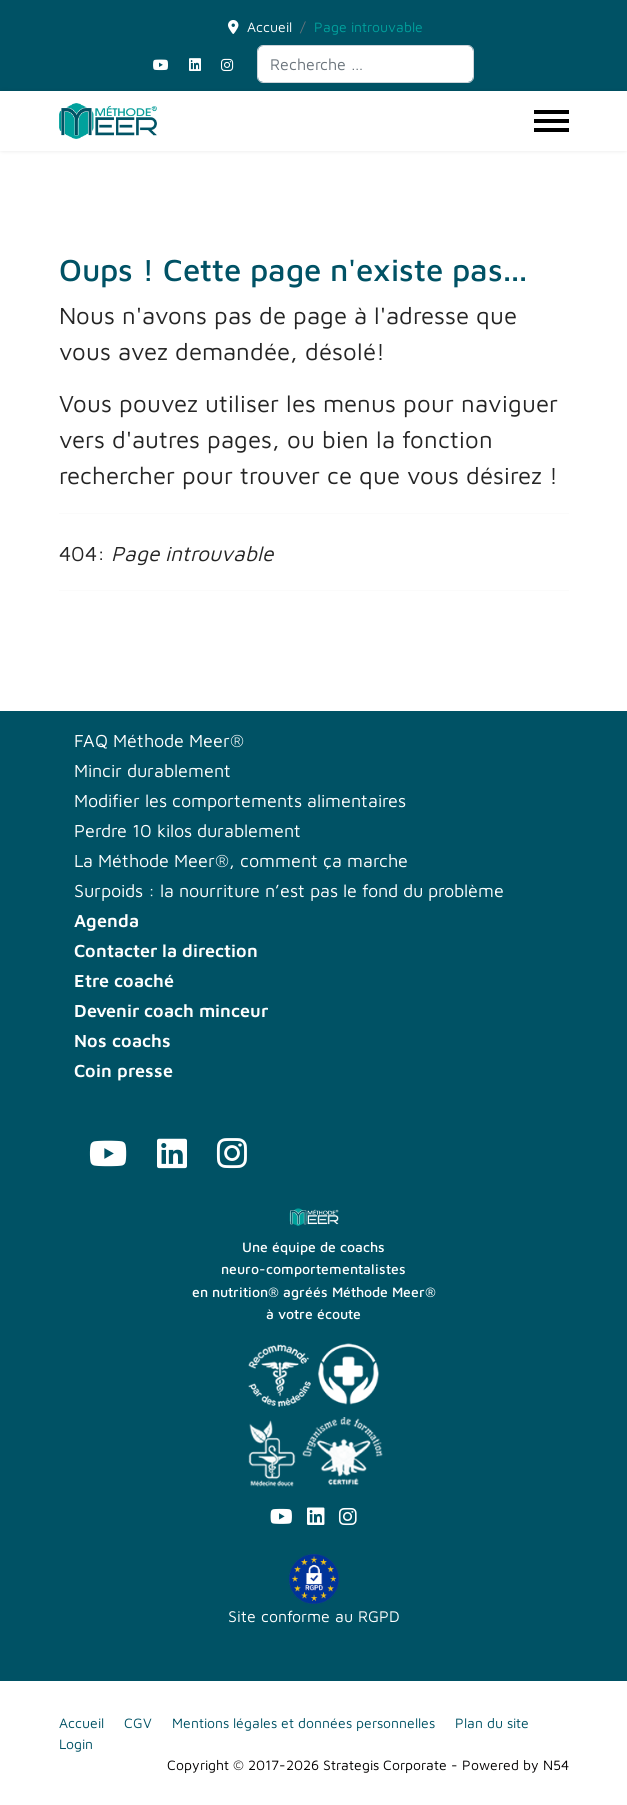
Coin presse (123, 1071)
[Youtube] (161, 64)
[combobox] (365, 64)
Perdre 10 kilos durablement (187, 831)
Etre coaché (124, 981)
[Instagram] (227, 64)
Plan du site (492, 1722)
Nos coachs (122, 1041)
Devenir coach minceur (171, 1011)
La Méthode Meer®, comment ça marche (241, 861)
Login (76, 1743)
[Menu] (551, 121)
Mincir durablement (152, 771)
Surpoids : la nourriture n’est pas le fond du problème (289, 891)
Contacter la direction (166, 951)
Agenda (106, 921)
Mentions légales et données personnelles (303, 1722)
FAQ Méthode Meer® (159, 741)
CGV (138, 1722)
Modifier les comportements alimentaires (240, 801)
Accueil (81, 1722)
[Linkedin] (195, 64)
